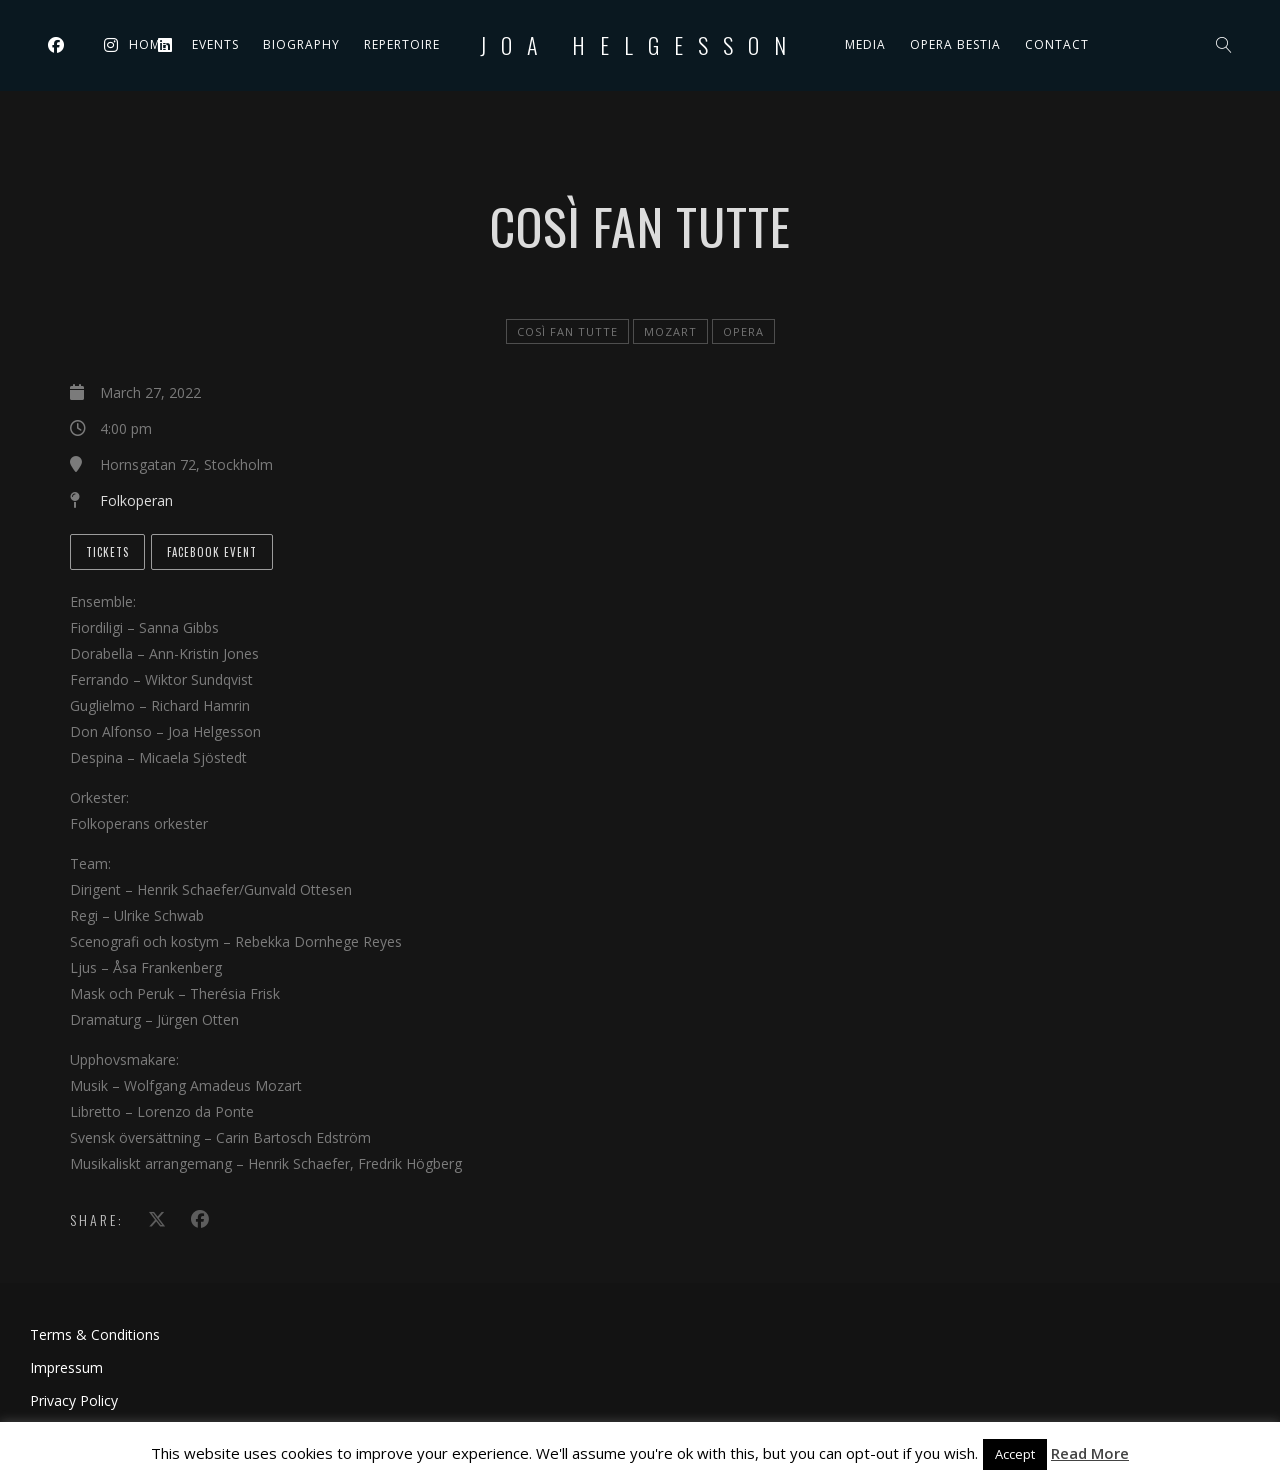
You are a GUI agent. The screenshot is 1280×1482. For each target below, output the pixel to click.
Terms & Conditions (95, 1334)
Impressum (66, 1367)
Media (865, 44)
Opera (743, 331)
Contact (1057, 44)
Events (215, 44)
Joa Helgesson (640, 45)
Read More (1090, 1453)
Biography (301, 44)
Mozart (670, 331)
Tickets (107, 552)
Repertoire (402, 44)
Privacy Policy (74, 1400)
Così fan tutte (567, 331)
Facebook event (212, 552)
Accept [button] (1015, 1454)
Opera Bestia (955, 44)
